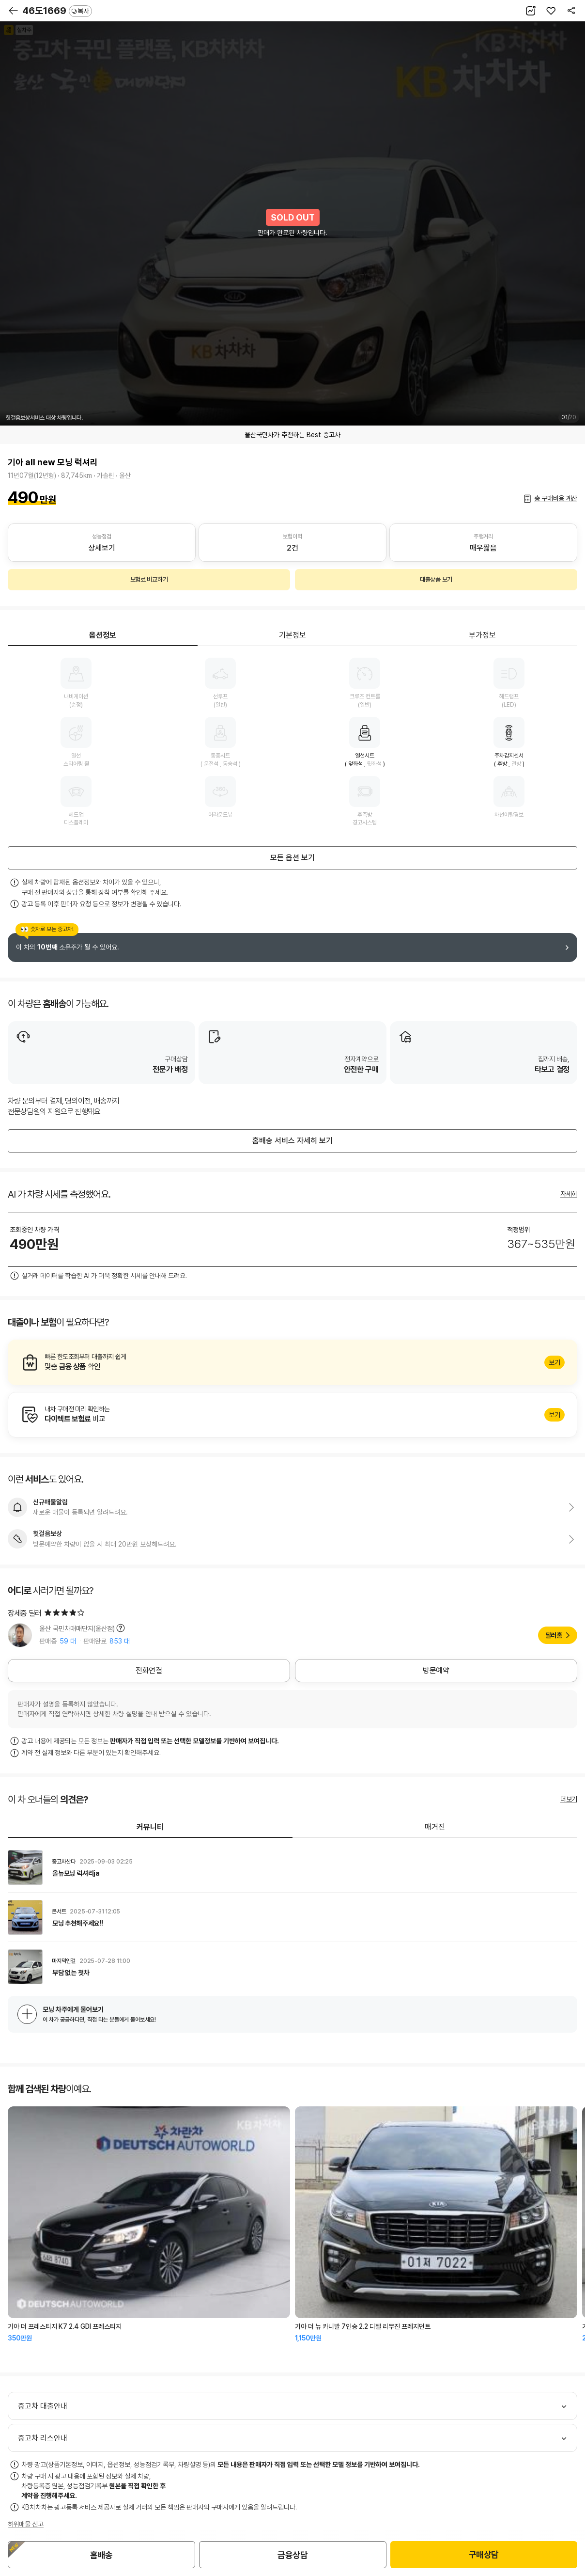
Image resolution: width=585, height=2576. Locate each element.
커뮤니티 (150, 1827)
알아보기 (292, 1362)
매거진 (435, 1827)
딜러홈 (553, 1635)
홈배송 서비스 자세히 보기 (292, 1140)
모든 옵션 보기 (292, 857)
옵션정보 (102, 635)
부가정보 (482, 635)
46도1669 (57, 10)
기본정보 (292, 635)
